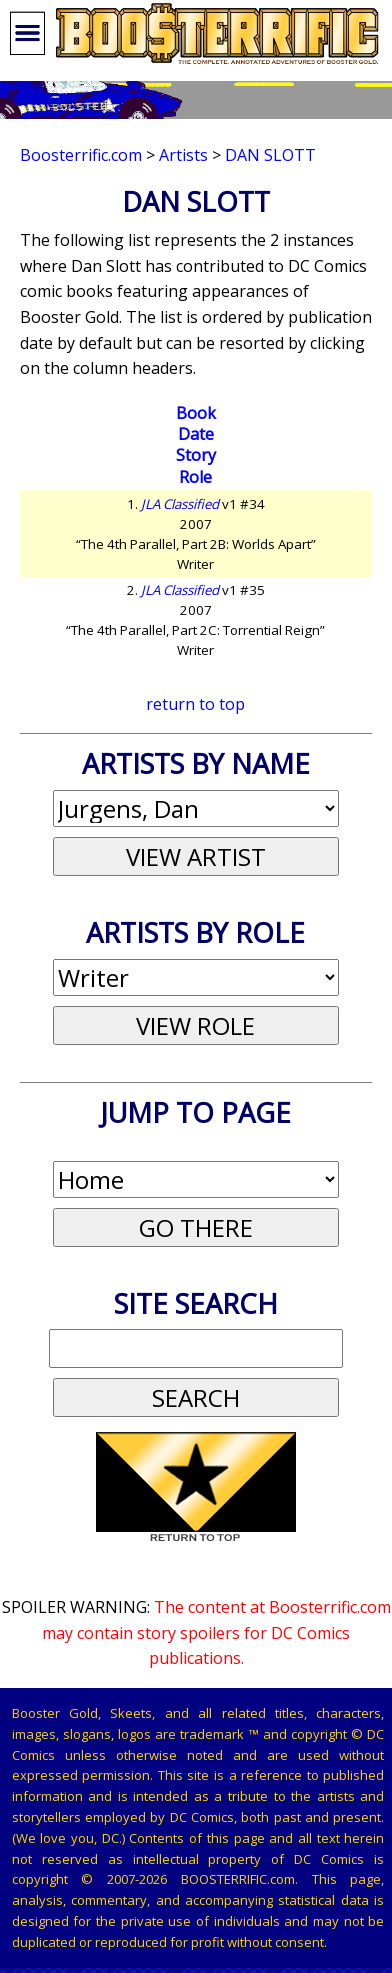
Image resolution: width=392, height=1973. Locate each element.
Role (195, 477)
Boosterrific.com (81, 155)
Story (196, 455)
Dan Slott (270, 155)
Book (196, 413)
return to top (195, 704)
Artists (183, 155)
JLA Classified (180, 504)
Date (196, 434)
